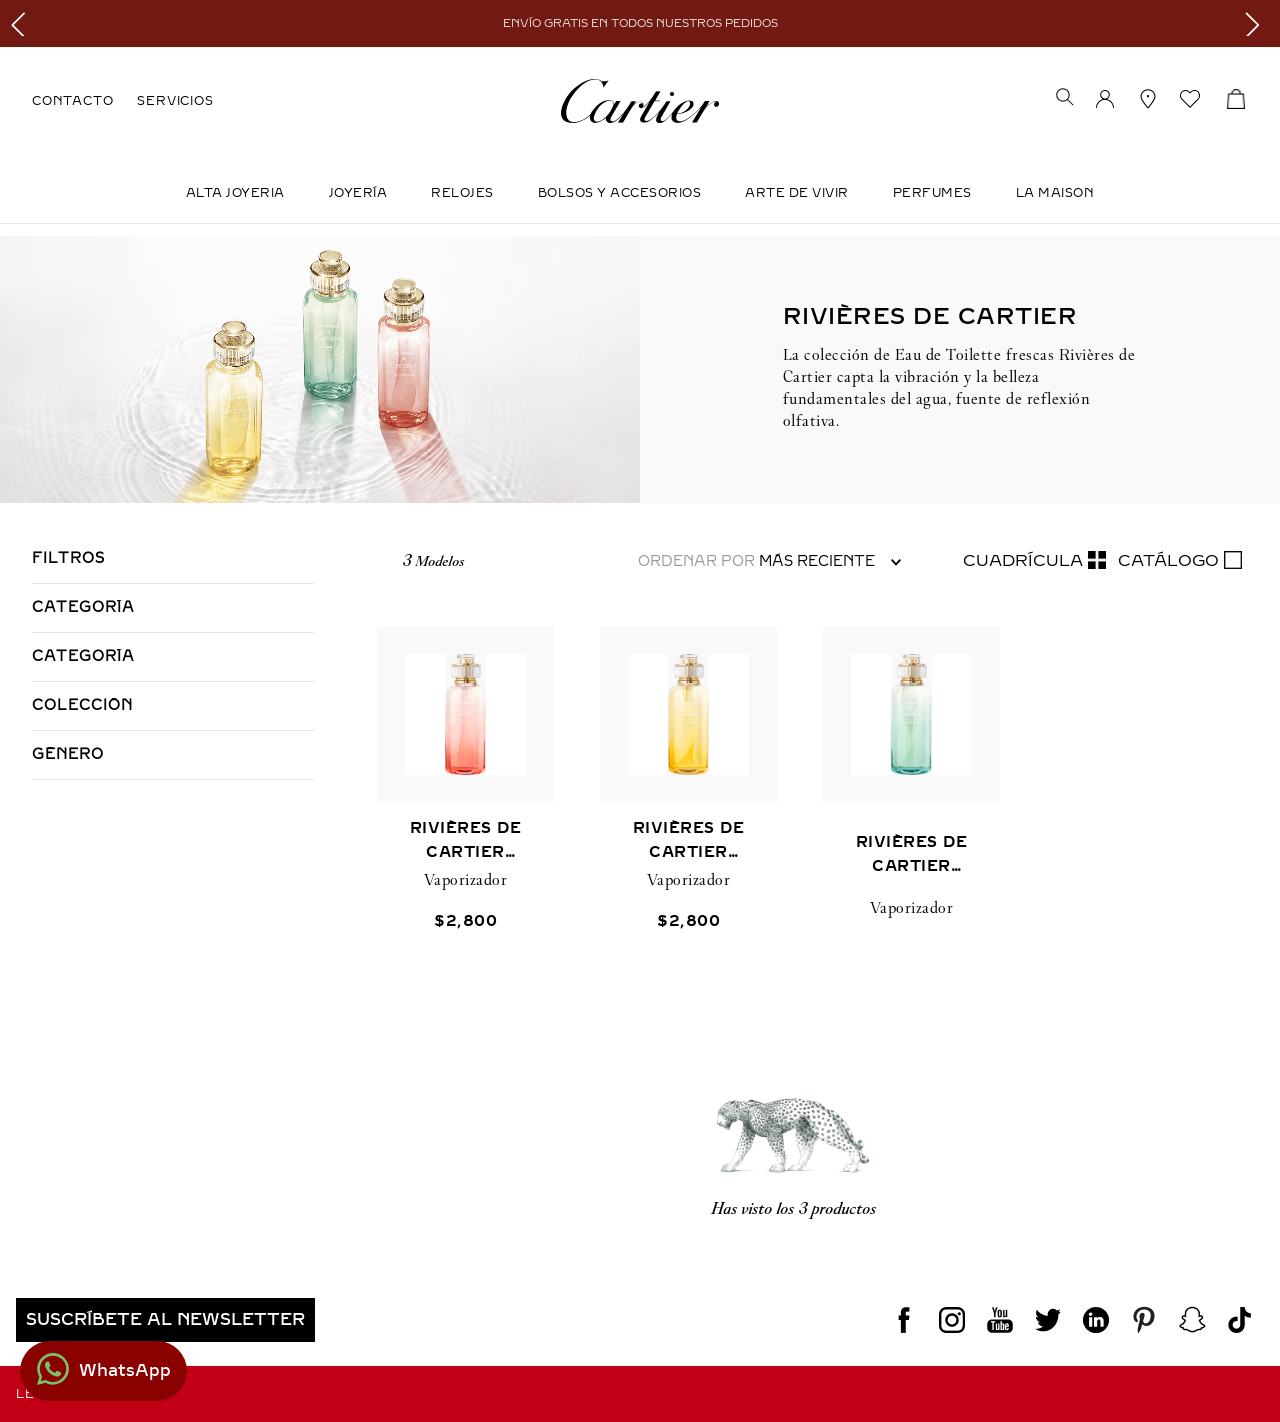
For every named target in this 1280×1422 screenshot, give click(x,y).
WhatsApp (125, 1370)
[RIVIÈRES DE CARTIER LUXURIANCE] (911, 810)
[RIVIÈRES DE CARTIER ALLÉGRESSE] (688, 810)
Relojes (462, 193)
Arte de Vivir (797, 193)
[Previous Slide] (22, 23)
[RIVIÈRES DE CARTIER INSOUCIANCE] (465, 810)
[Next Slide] (1257, 23)
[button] (1065, 99)
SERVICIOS (175, 101)
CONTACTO (72, 101)
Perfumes (932, 193)
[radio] (1034, 561)
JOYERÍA (358, 193)
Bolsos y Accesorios (620, 193)
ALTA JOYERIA (235, 193)
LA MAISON (1055, 193)
